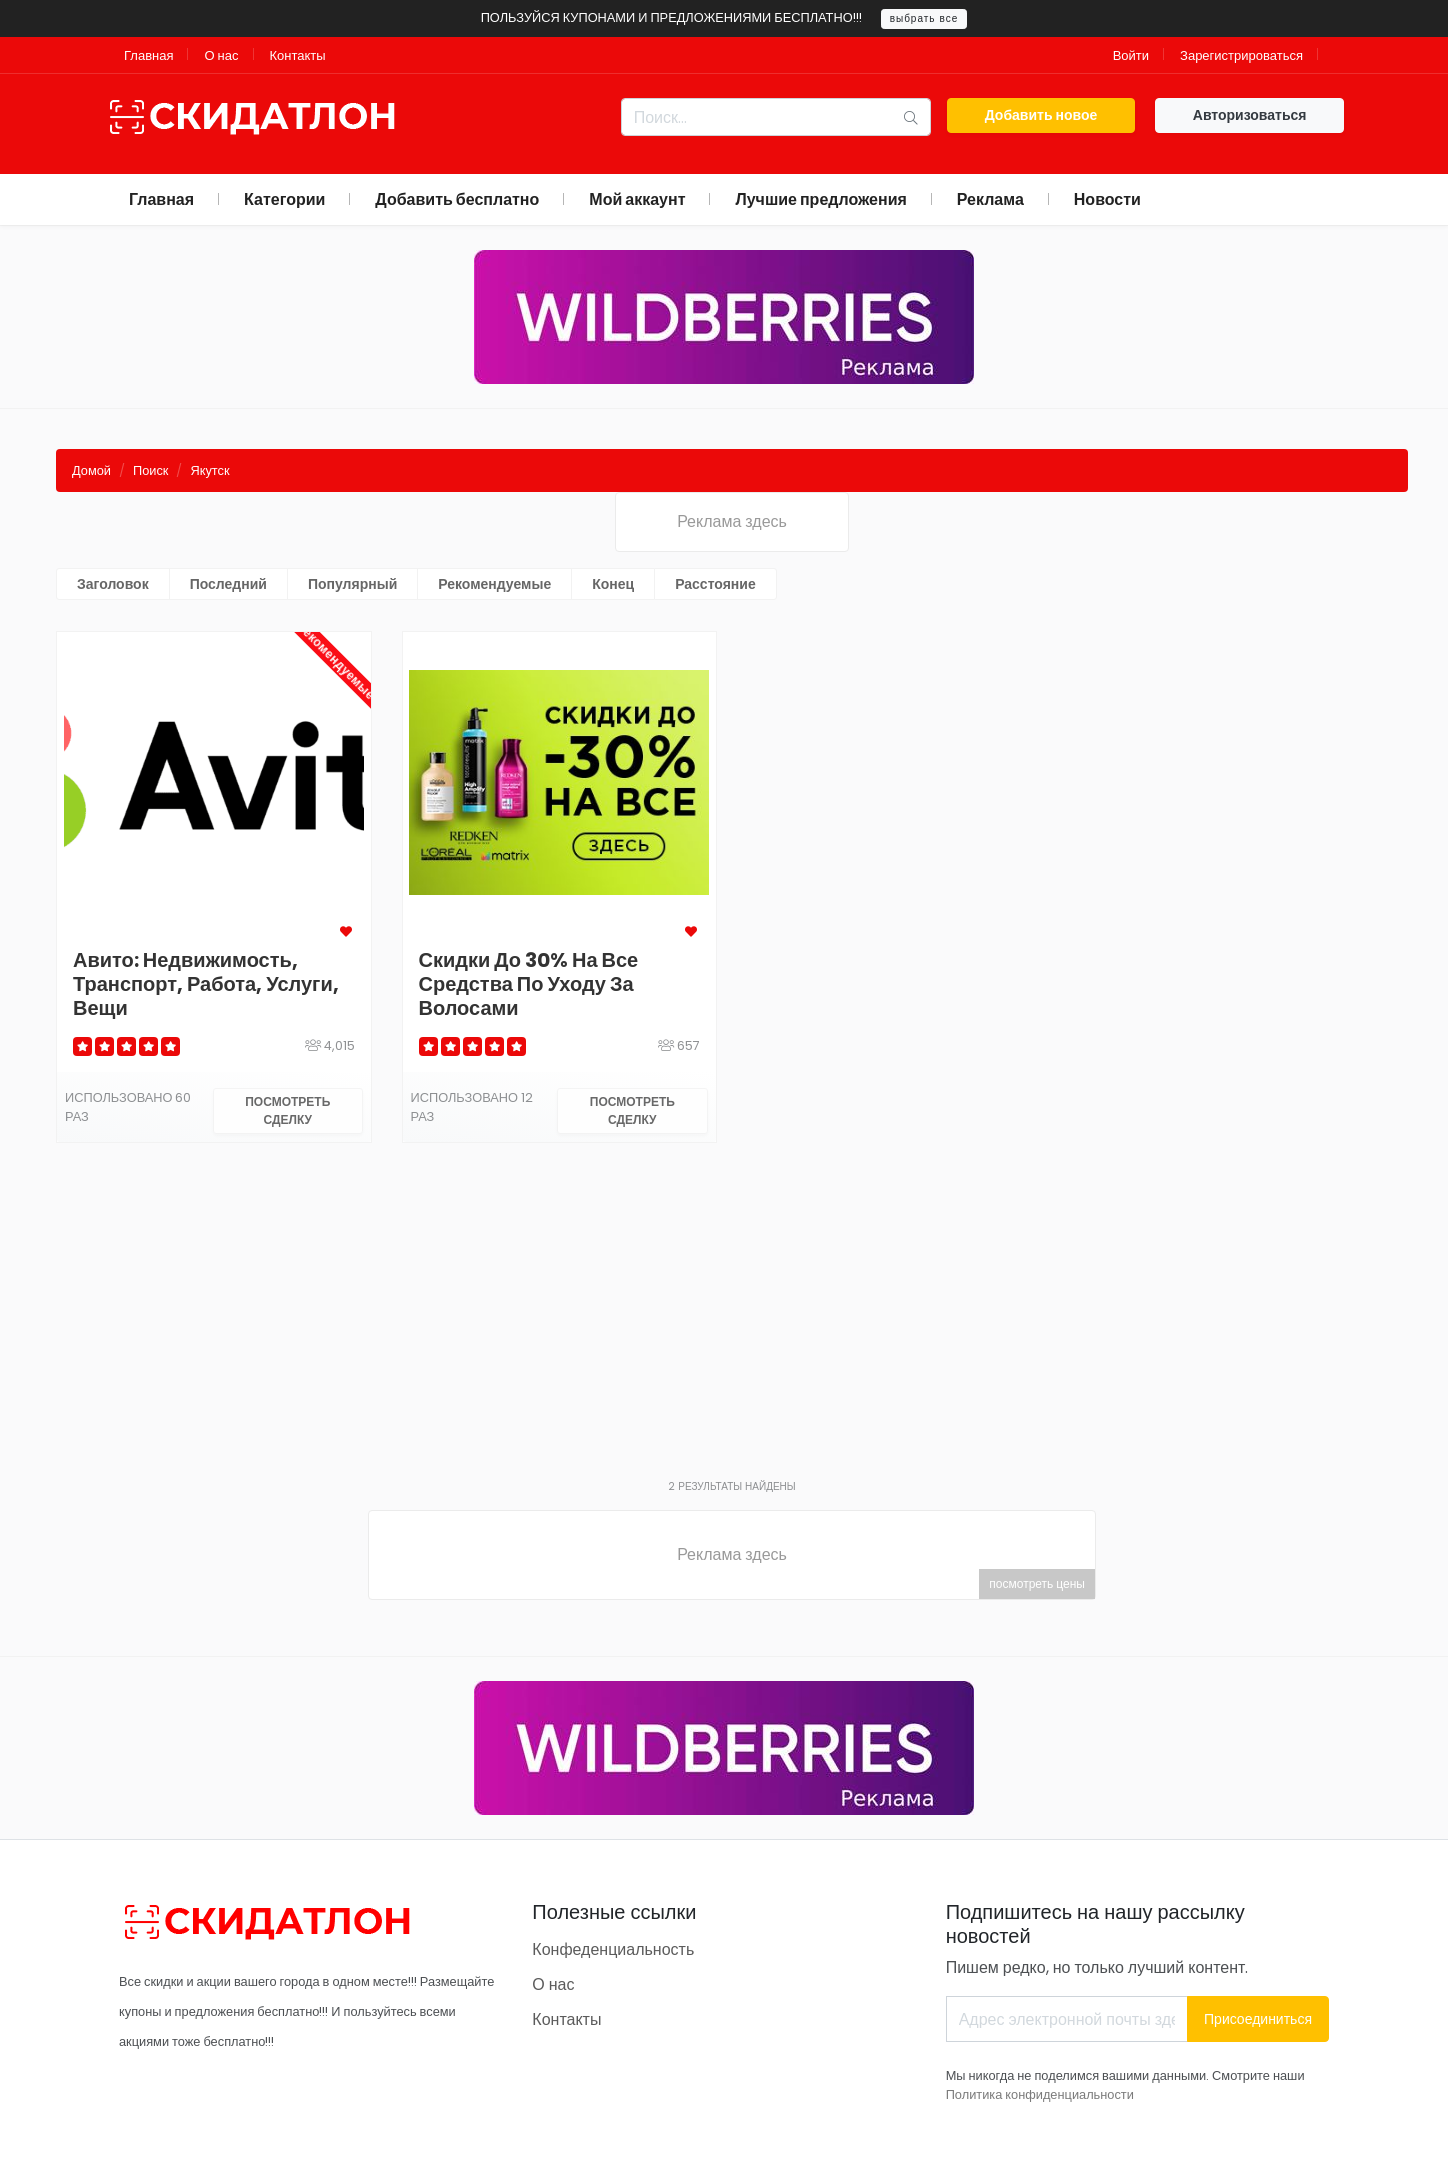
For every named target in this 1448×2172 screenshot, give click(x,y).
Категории (284, 199)
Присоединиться (1258, 2019)
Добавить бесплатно (457, 199)
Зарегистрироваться (1241, 55)
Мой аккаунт (637, 199)
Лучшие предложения (820, 199)
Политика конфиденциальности (1040, 2094)
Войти (1131, 55)
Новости (1107, 199)
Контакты (298, 55)
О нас (221, 55)
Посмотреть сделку (287, 1110)
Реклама (990, 199)
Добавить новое (1041, 115)
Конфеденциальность (613, 1949)
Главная (148, 55)
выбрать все (924, 18)
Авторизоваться (1250, 115)
